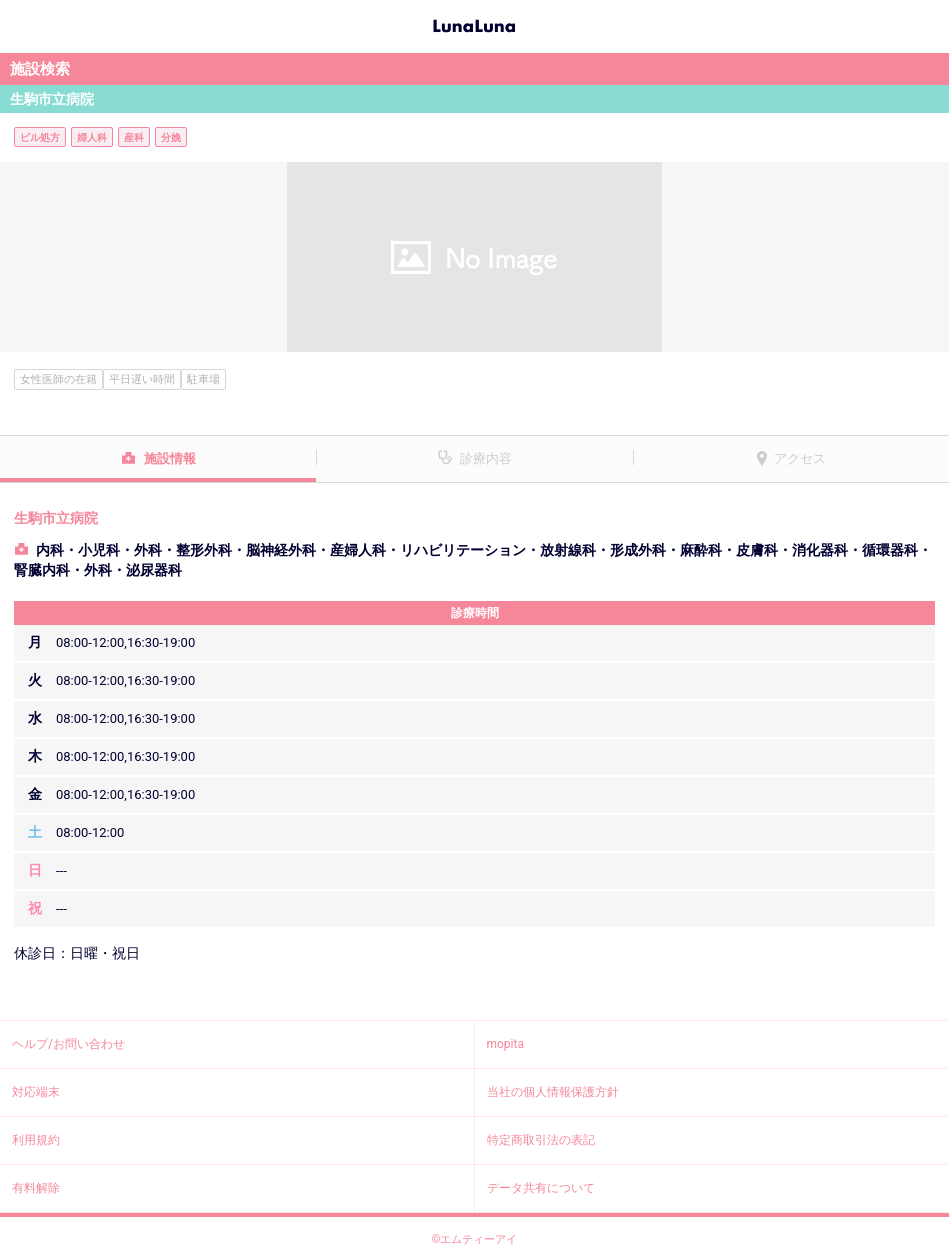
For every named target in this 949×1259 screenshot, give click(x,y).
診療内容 (486, 458)
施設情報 (170, 458)
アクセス (800, 458)
